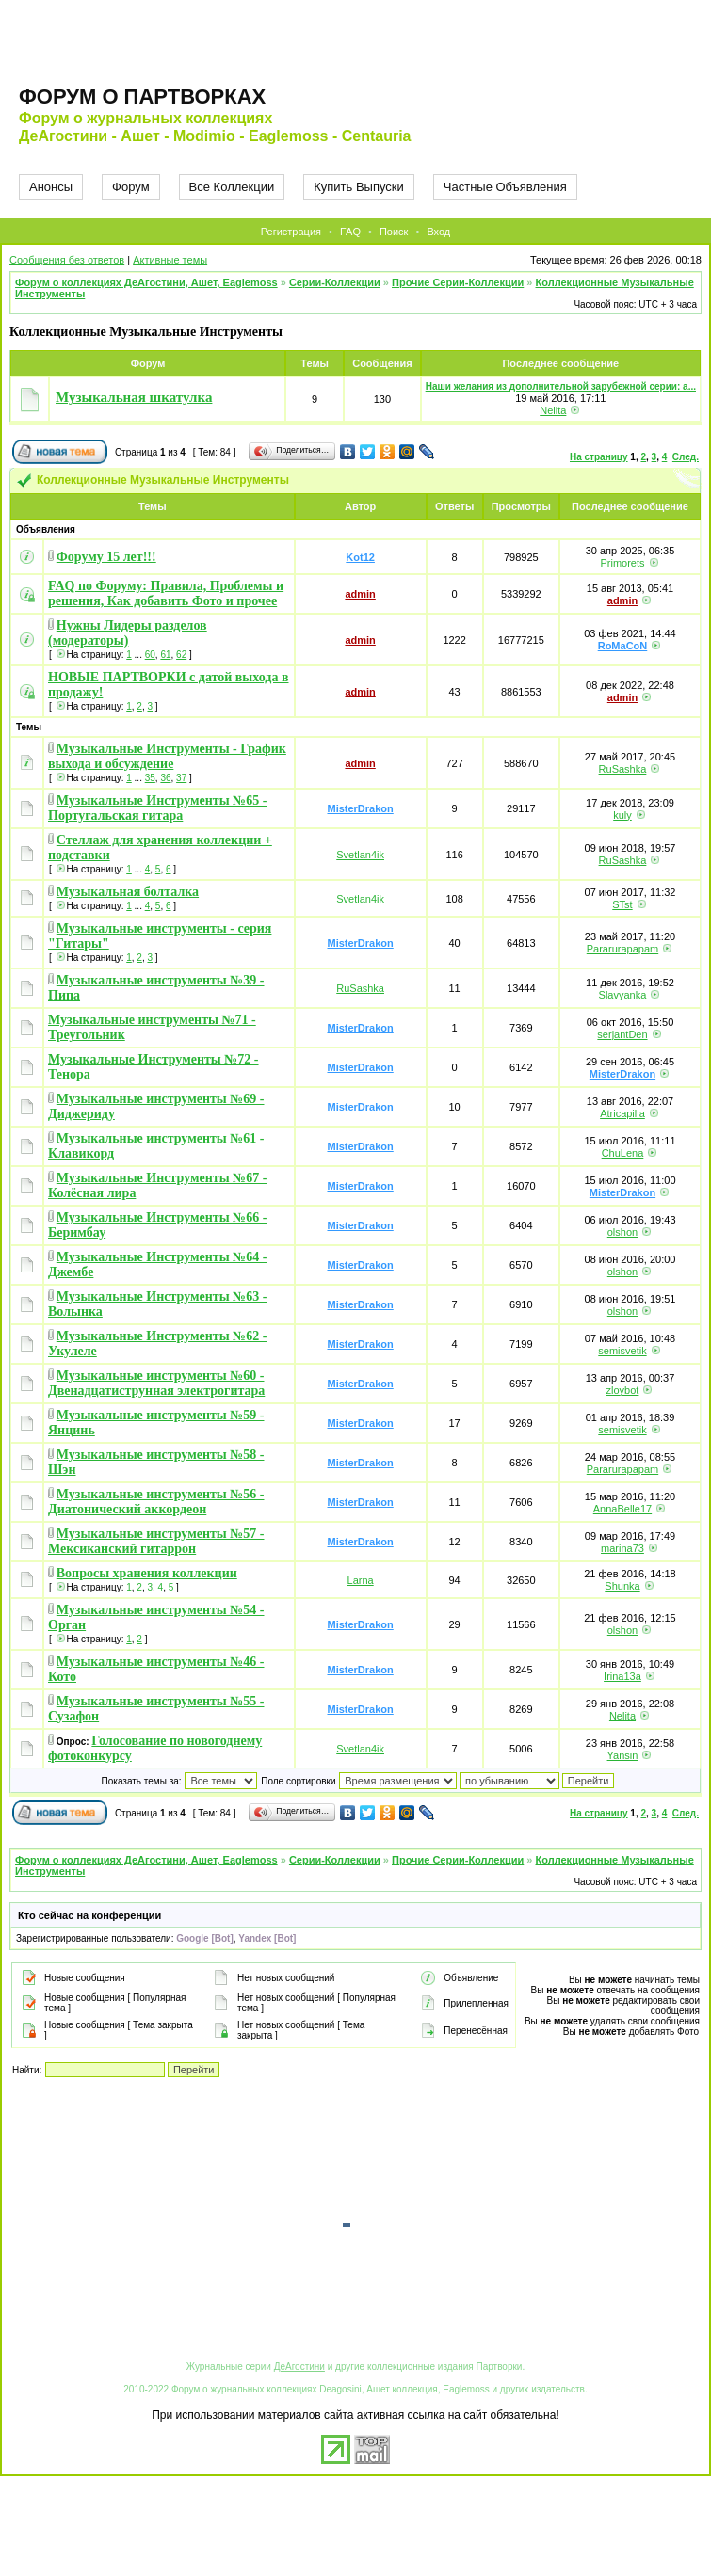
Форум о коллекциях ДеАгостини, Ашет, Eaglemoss (146, 282)
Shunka (622, 1586)
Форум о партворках (142, 96)
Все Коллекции (232, 187)
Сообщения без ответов (66, 259)
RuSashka (623, 769)
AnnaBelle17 (622, 1508)
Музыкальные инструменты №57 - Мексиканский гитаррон (156, 1541)
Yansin (622, 1755)
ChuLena (623, 1153)
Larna (360, 1580)
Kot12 (360, 557)
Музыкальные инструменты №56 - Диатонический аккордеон (156, 1501)
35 (150, 778)
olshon (622, 1232)
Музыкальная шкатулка (134, 397)
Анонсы (51, 187)
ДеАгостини (299, 2366)
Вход (438, 231)
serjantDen (622, 1034)
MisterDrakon (360, 808)
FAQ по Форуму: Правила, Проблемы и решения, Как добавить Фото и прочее (165, 593)
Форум (131, 187)
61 (165, 654)
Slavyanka (623, 994)
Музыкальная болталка (128, 892)
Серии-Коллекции (334, 282)
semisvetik (622, 1350)
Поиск (394, 231)
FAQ (350, 231)
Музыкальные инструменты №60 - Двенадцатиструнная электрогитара (156, 1383)
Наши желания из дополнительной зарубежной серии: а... (561, 386)
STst (622, 904)
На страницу (599, 457)
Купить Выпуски (359, 187)
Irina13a (622, 1676)
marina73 (622, 1548)
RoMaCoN (623, 645)
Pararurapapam (622, 948)
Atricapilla (622, 1113)
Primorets (622, 562)
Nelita (553, 410)
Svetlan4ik (360, 854)
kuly (622, 815)
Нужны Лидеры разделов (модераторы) (127, 633)
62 (181, 654)
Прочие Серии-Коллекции (458, 282)
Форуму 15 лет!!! (106, 557)
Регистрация (291, 231)
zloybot (622, 1390)
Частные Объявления (505, 187)
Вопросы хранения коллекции (147, 1573)
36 (165, 778)
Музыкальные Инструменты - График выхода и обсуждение (167, 756)
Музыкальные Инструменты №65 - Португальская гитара (157, 808)
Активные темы (170, 259)
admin (360, 594)
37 (181, 778)
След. (685, 457)
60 (150, 654)
